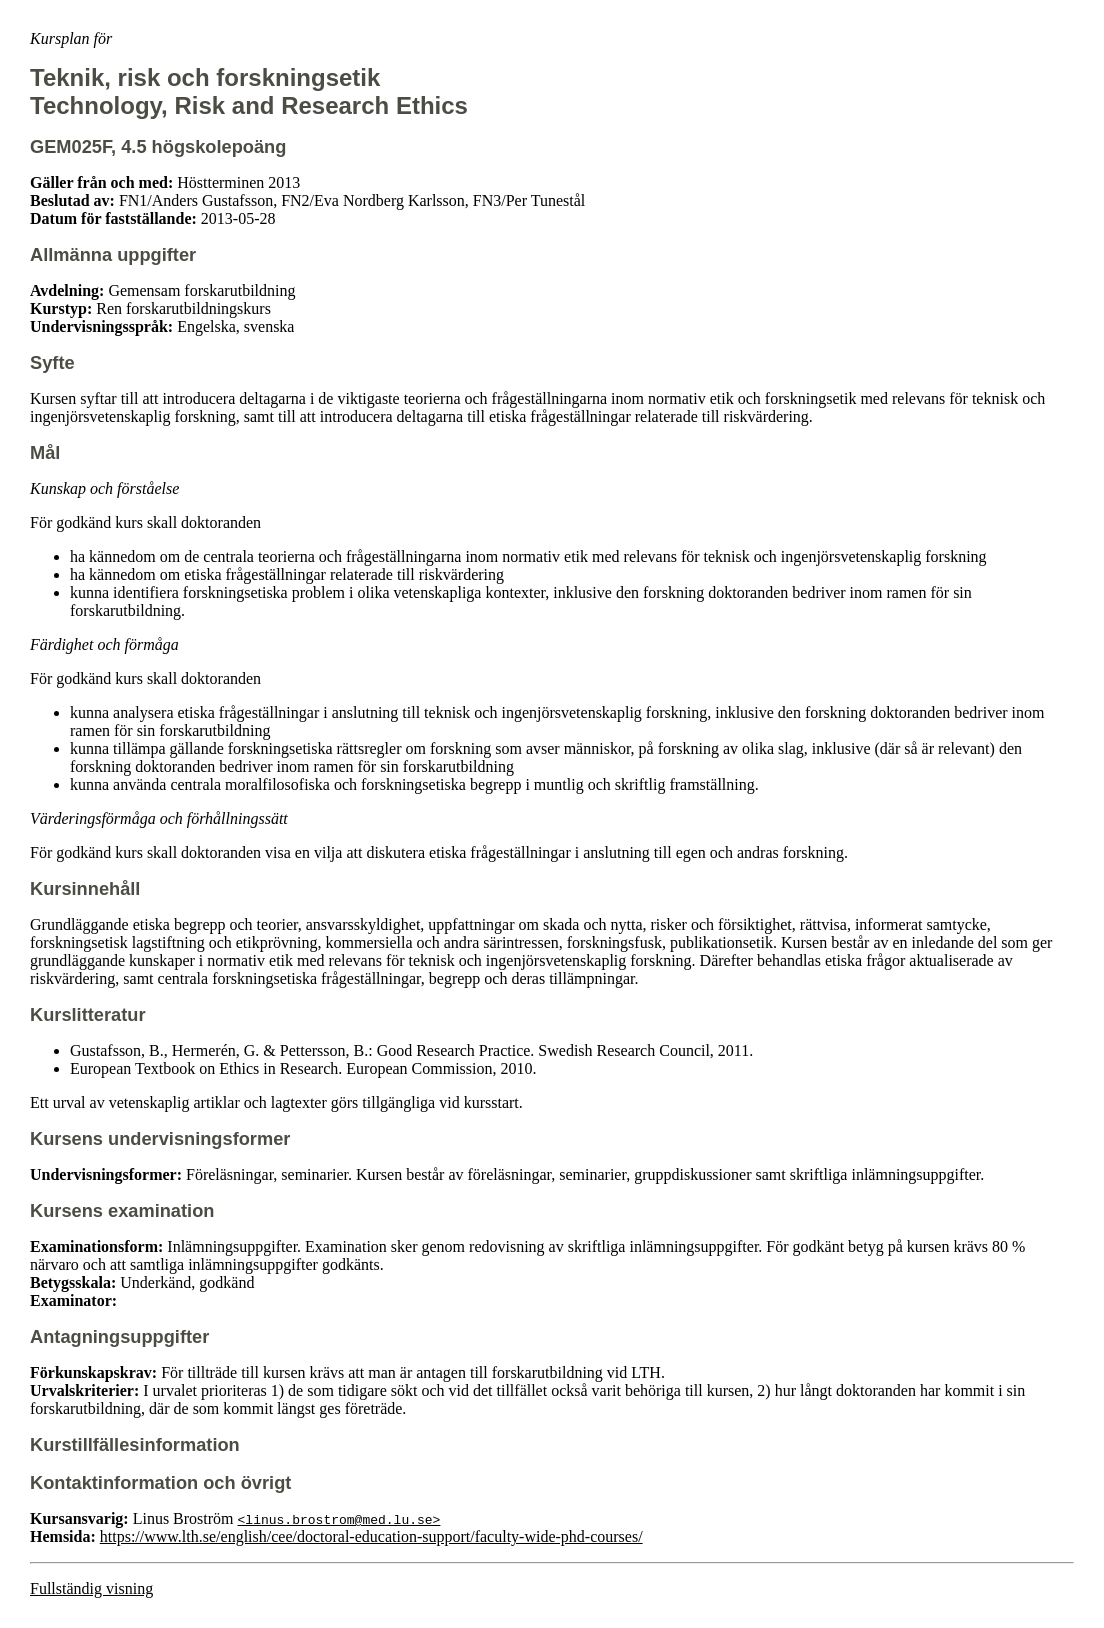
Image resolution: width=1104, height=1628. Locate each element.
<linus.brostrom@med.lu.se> (339, 1519)
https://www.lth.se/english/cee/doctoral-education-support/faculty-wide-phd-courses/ (371, 1536)
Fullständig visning (91, 1588)
